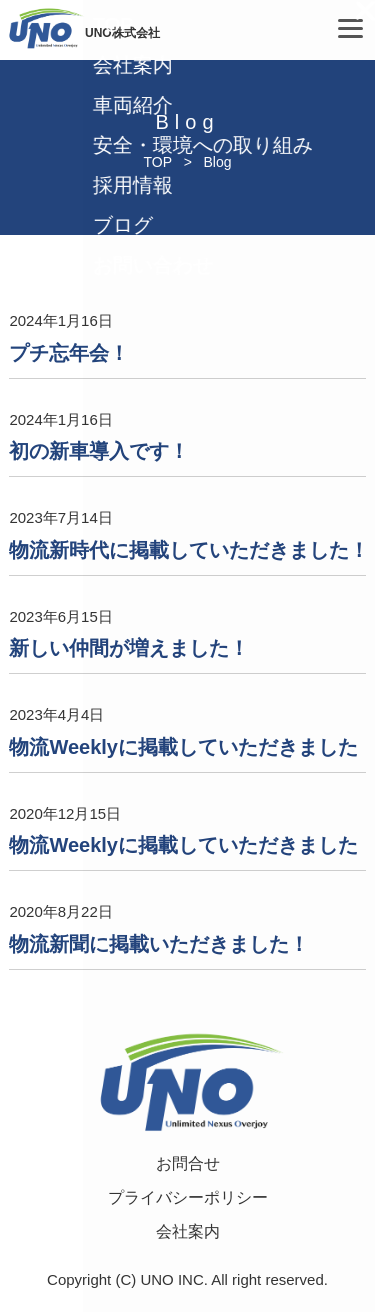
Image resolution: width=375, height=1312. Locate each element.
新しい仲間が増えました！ (129, 648)
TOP (157, 162)
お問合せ (188, 1163)
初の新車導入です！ (99, 451)
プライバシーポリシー (188, 1197)
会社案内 (188, 1231)
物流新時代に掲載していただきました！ (189, 550)
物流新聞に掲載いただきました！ (159, 944)
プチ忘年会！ (69, 353)
